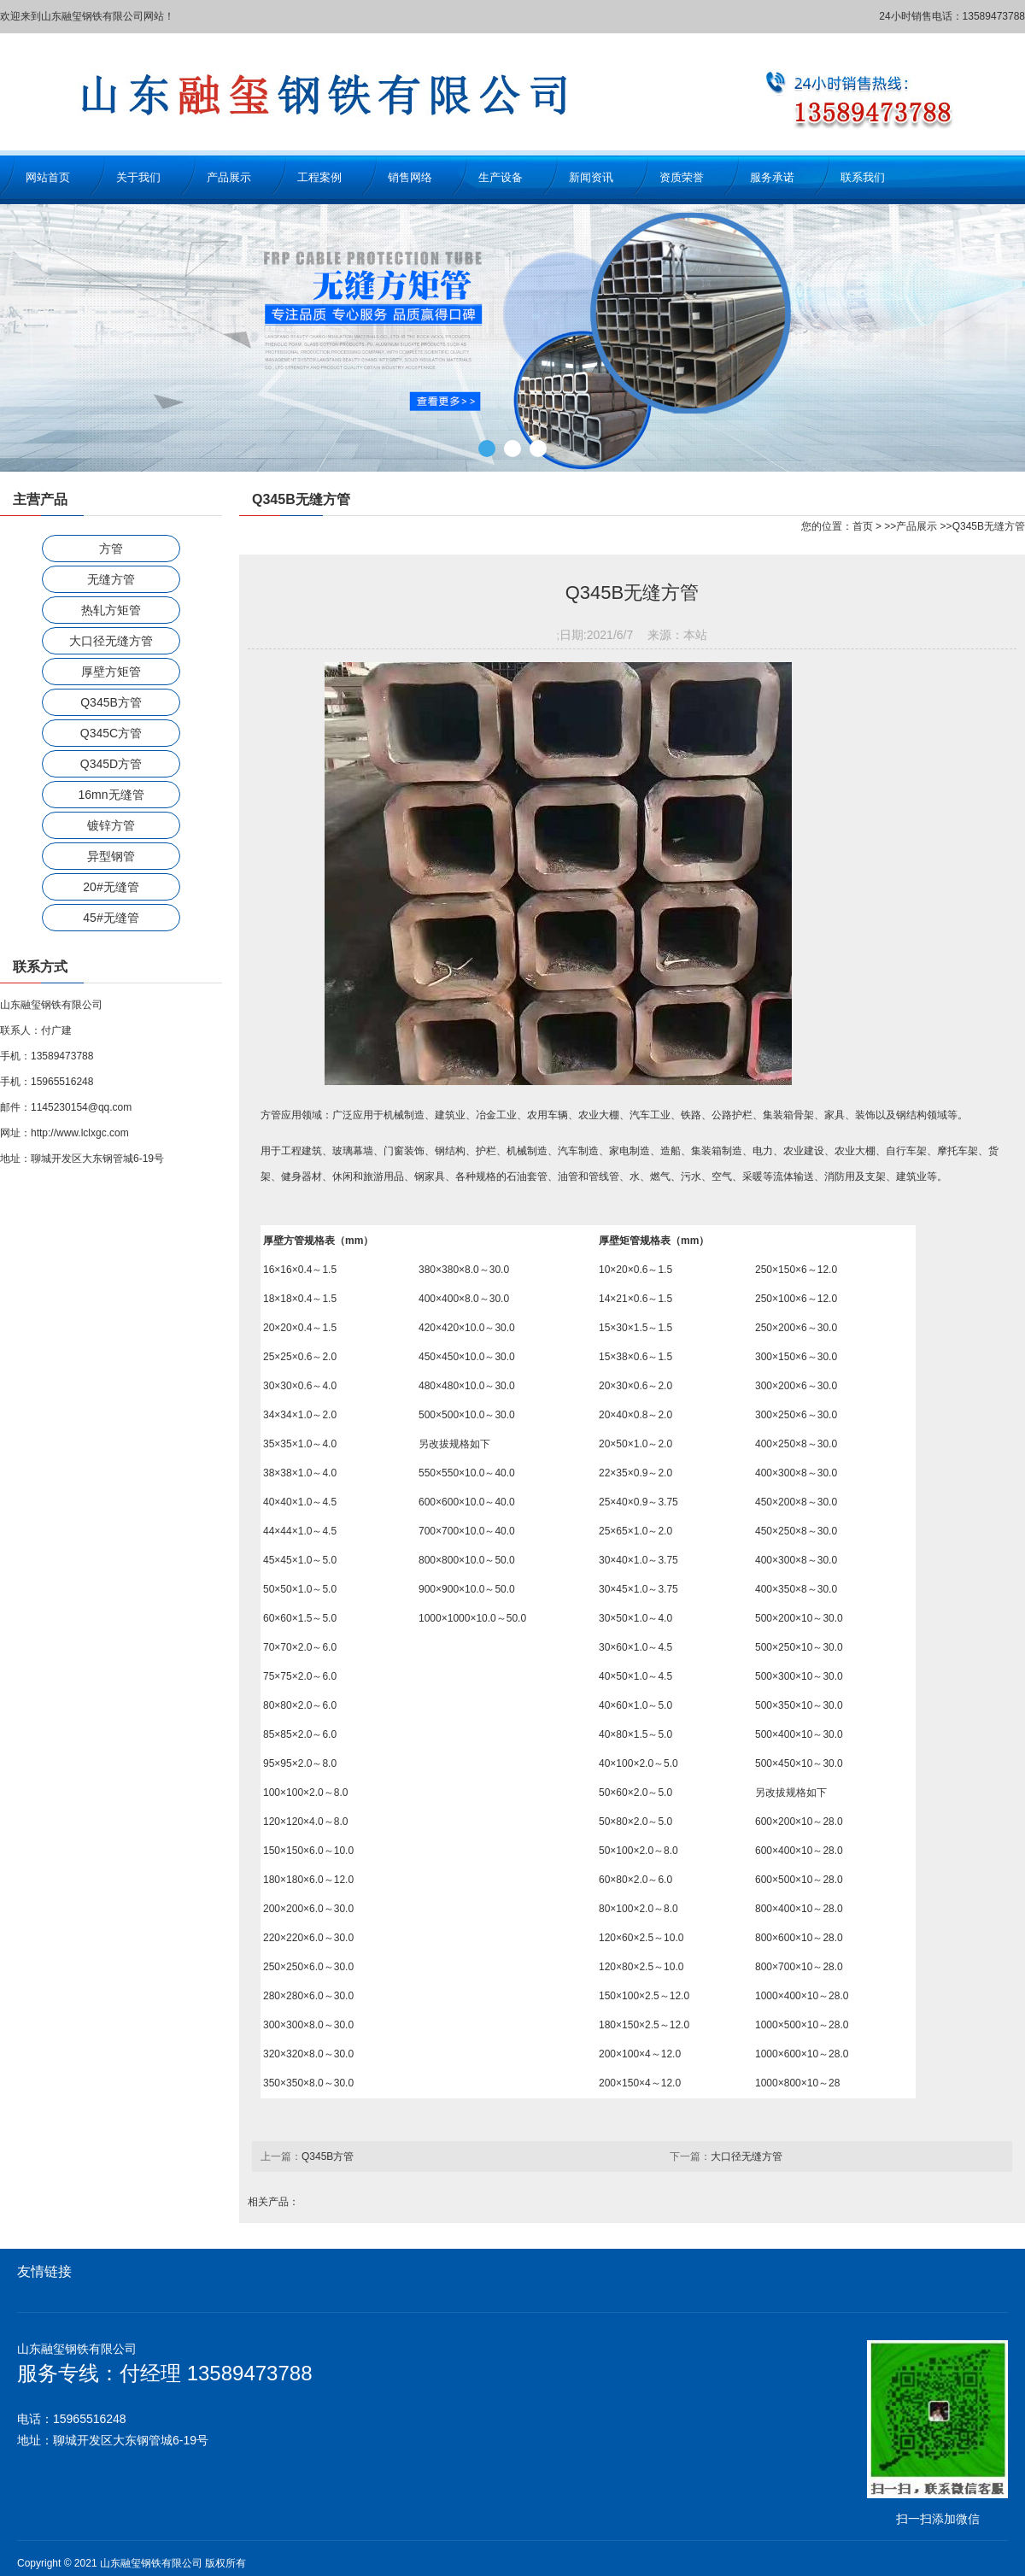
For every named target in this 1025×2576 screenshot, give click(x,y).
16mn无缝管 (111, 794)
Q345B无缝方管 (988, 526)
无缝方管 (111, 579)
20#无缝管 (110, 887)
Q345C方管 (111, 733)
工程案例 (319, 177)
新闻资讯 (591, 177)
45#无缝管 (110, 917)
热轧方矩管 (111, 610)
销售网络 (410, 177)
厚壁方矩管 (111, 671)
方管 (111, 548)
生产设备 (500, 177)
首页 (862, 526)
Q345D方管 (111, 764)
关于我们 (138, 177)
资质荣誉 (681, 177)
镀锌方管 (111, 825)
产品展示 (229, 177)
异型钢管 (111, 856)
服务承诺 (772, 177)
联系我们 (862, 177)
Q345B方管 (111, 702)
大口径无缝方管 (111, 641)
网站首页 (48, 177)
